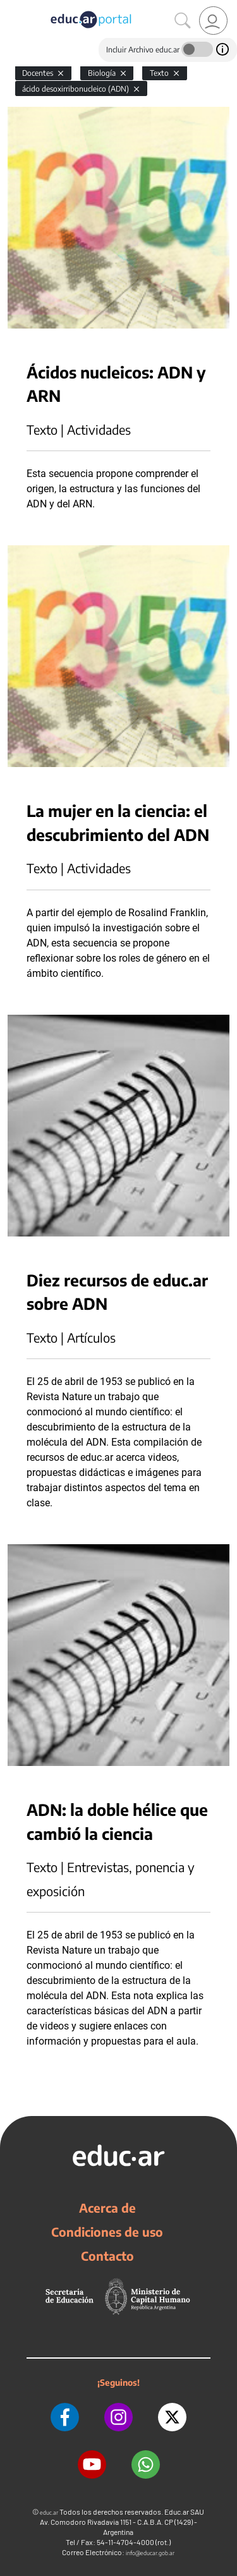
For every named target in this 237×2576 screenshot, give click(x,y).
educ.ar (49, 2512)
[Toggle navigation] (11, 7)
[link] (213, 20)
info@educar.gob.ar (150, 2552)
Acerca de (107, 2207)
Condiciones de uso (107, 2231)
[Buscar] (182, 20)
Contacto (107, 2255)
